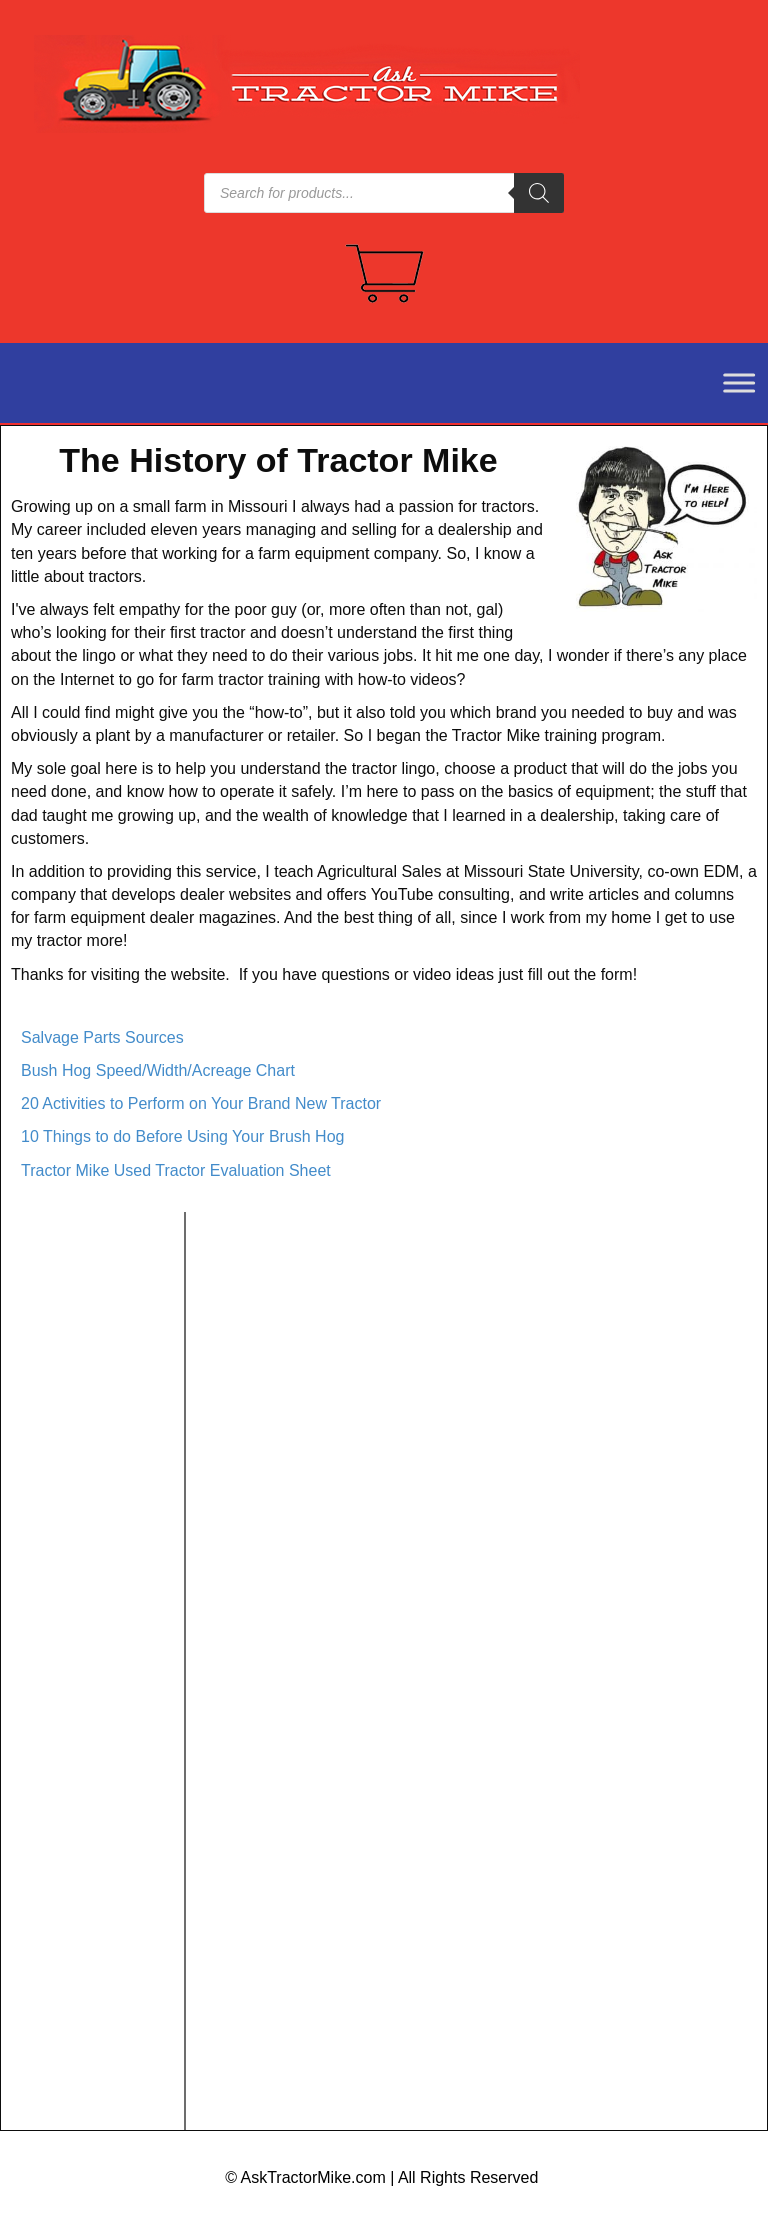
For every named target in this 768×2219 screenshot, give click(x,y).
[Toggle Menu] (728, 382)
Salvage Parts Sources (102, 1037)
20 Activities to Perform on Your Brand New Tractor (201, 1103)
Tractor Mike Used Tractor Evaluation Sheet (176, 1170)
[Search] (539, 193)
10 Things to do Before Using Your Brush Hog (182, 1136)
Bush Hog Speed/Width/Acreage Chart (158, 1070)
